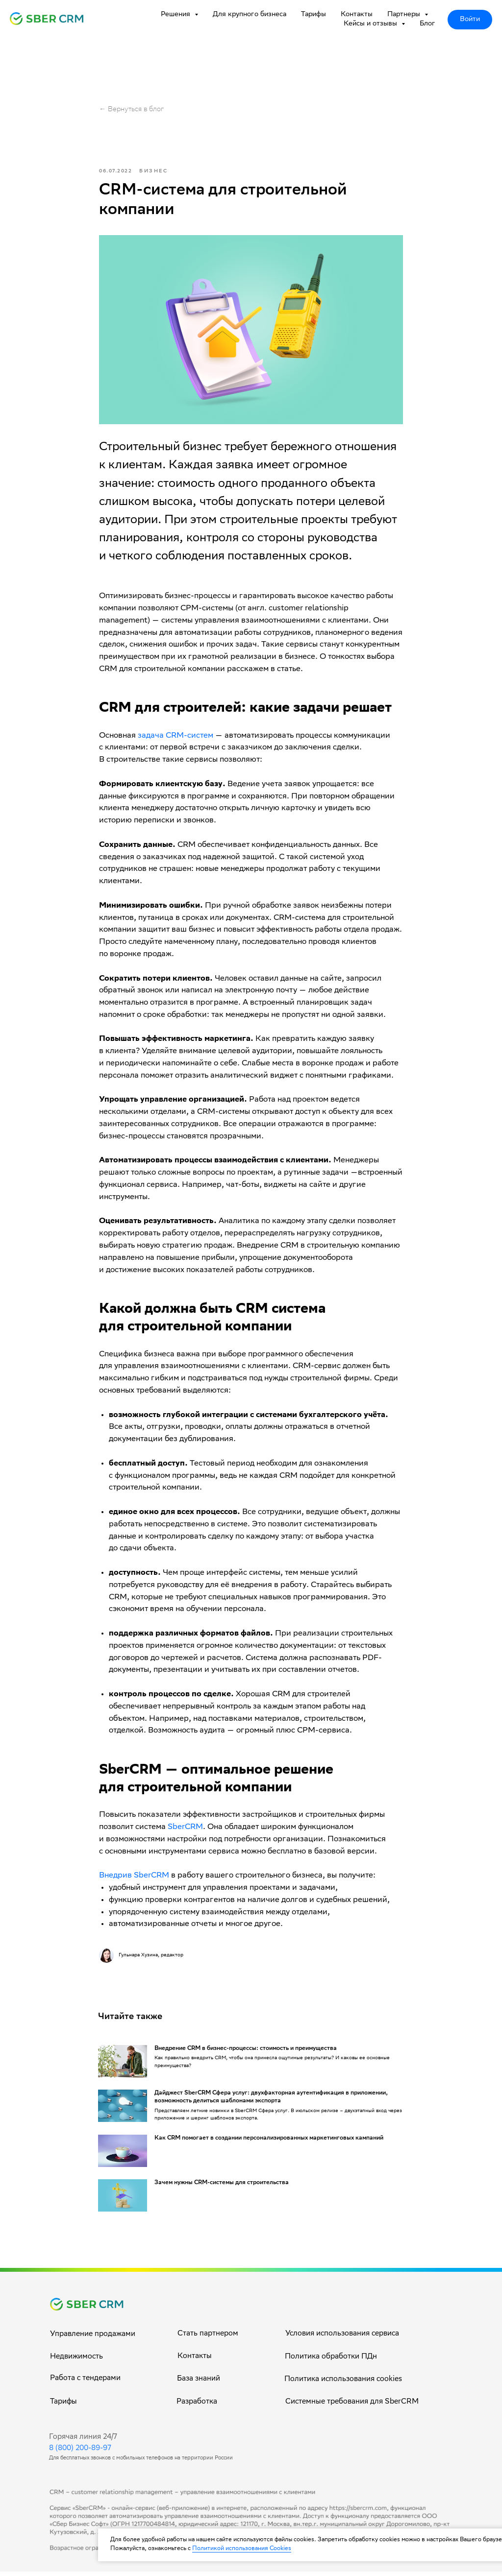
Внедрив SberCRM (134, 1878)
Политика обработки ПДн (331, 2361)
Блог (427, 24)
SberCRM (185, 1830)
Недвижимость (76, 2361)
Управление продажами (92, 2339)
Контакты (357, 15)
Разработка (196, 2406)
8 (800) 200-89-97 (80, 2453)
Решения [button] (176, 15)
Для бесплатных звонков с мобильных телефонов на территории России (141, 2463)
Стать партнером (207, 2338)
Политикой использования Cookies (241, 2549)
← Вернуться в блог (131, 110)
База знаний (198, 2383)
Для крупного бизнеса (249, 15)
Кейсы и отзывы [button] (371, 24)
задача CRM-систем (175, 738)
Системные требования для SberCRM (352, 2406)
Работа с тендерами (85, 2383)
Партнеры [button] (404, 15)
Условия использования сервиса (342, 2338)
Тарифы (313, 15)
